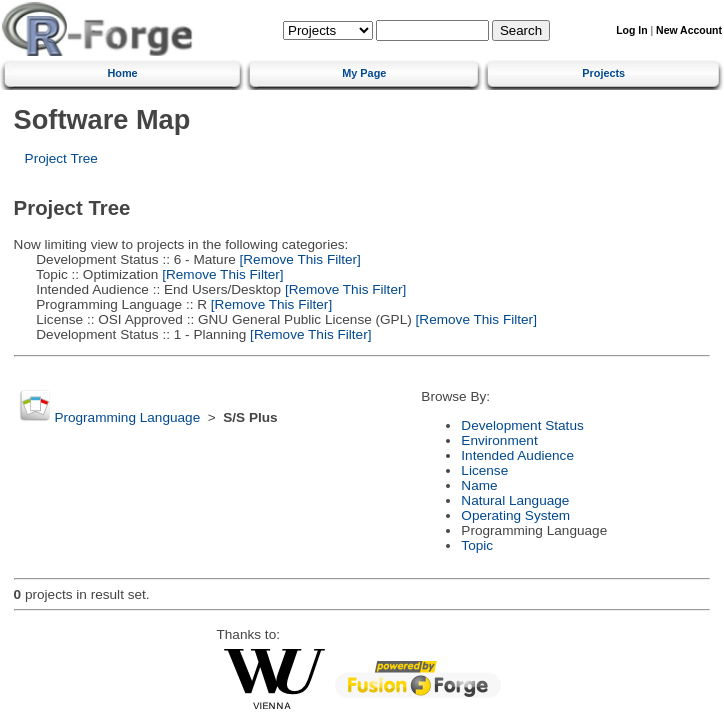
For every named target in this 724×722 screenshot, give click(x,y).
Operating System (515, 515)
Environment (499, 440)
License (484, 470)
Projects (603, 73)
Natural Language (515, 500)
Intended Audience (517, 455)
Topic (477, 545)
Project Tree (61, 158)
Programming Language (127, 417)
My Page (364, 73)
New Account (689, 30)
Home (122, 73)
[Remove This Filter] (298, 259)
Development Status (522, 425)
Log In (631, 30)
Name (479, 485)
